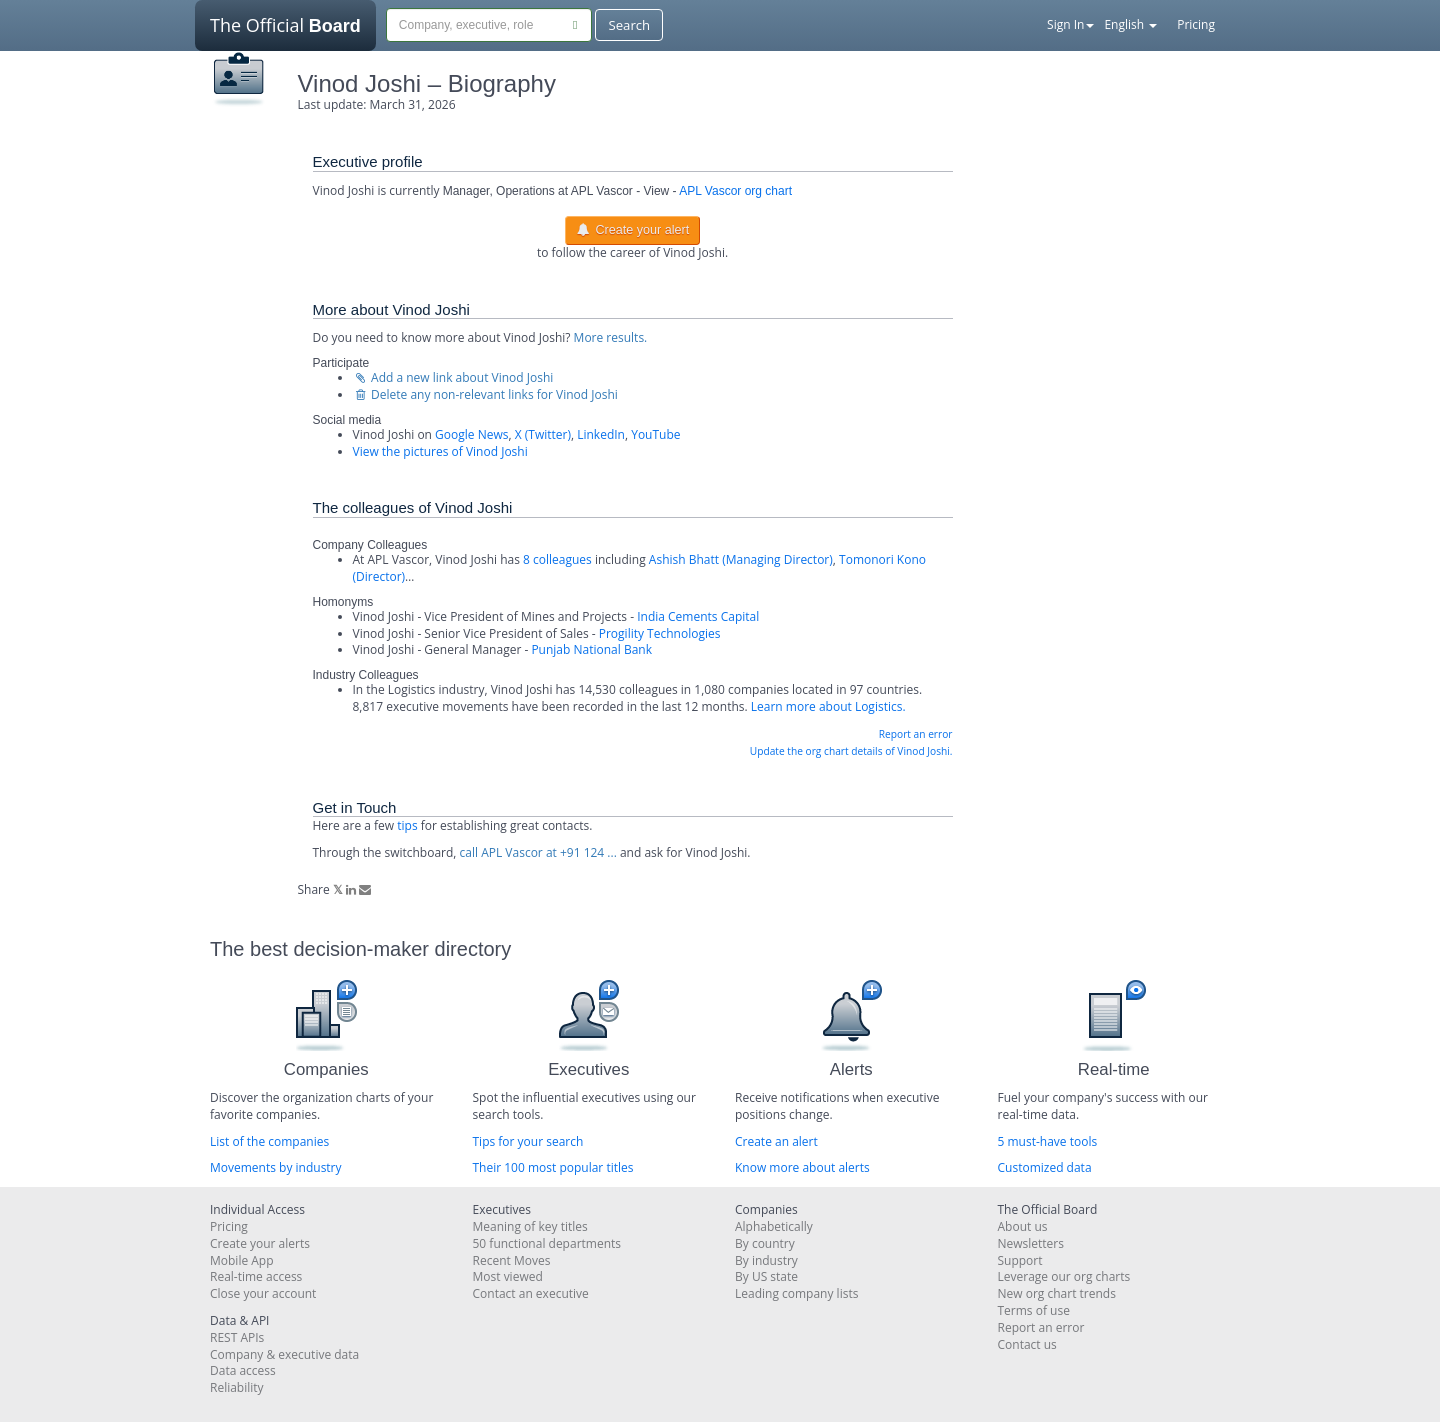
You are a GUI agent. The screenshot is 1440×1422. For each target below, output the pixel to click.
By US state (766, 1276)
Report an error (916, 734)
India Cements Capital (698, 616)
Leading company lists (796, 1293)
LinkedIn (601, 434)
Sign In (1070, 24)
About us (1023, 1226)
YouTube (655, 434)
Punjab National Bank (591, 649)
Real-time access (256, 1276)
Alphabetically (774, 1226)
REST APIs (237, 1337)
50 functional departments (547, 1243)
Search (629, 25)
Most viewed (508, 1276)
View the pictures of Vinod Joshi (440, 451)
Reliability (237, 1387)
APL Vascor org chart (735, 191)
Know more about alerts (802, 1167)
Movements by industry (276, 1167)
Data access (243, 1370)
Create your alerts (260, 1243)
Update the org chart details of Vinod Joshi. (851, 751)
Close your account (263, 1293)
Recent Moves (512, 1260)
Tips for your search (528, 1141)
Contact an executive (531, 1293)
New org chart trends (1057, 1293)
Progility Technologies (660, 633)
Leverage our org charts (1064, 1276)
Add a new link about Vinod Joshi (453, 377)
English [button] (1130, 24)
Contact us (1027, 1344)
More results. (611, 337)
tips (407, 825)
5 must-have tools (1048, 1141)
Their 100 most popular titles (553, 1167)
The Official (285, 32)
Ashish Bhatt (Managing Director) (741, 559)
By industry (766, 1260)
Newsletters (1031, 1243)
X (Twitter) (543, 434)
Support (1020, 1260)
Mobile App (242, 1260)
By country (765, 1243)
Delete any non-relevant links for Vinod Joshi (485, 394)
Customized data (1045, 1167)
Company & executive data (284, 1354)
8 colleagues (557, 559)
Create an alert (776, 1141)
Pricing (1196, 24)
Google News (471, 434)
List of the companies (269, 1141)
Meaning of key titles (530, 1226)
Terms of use (1034, 1310)
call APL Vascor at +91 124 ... (538, 852)
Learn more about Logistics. (828, 706)
